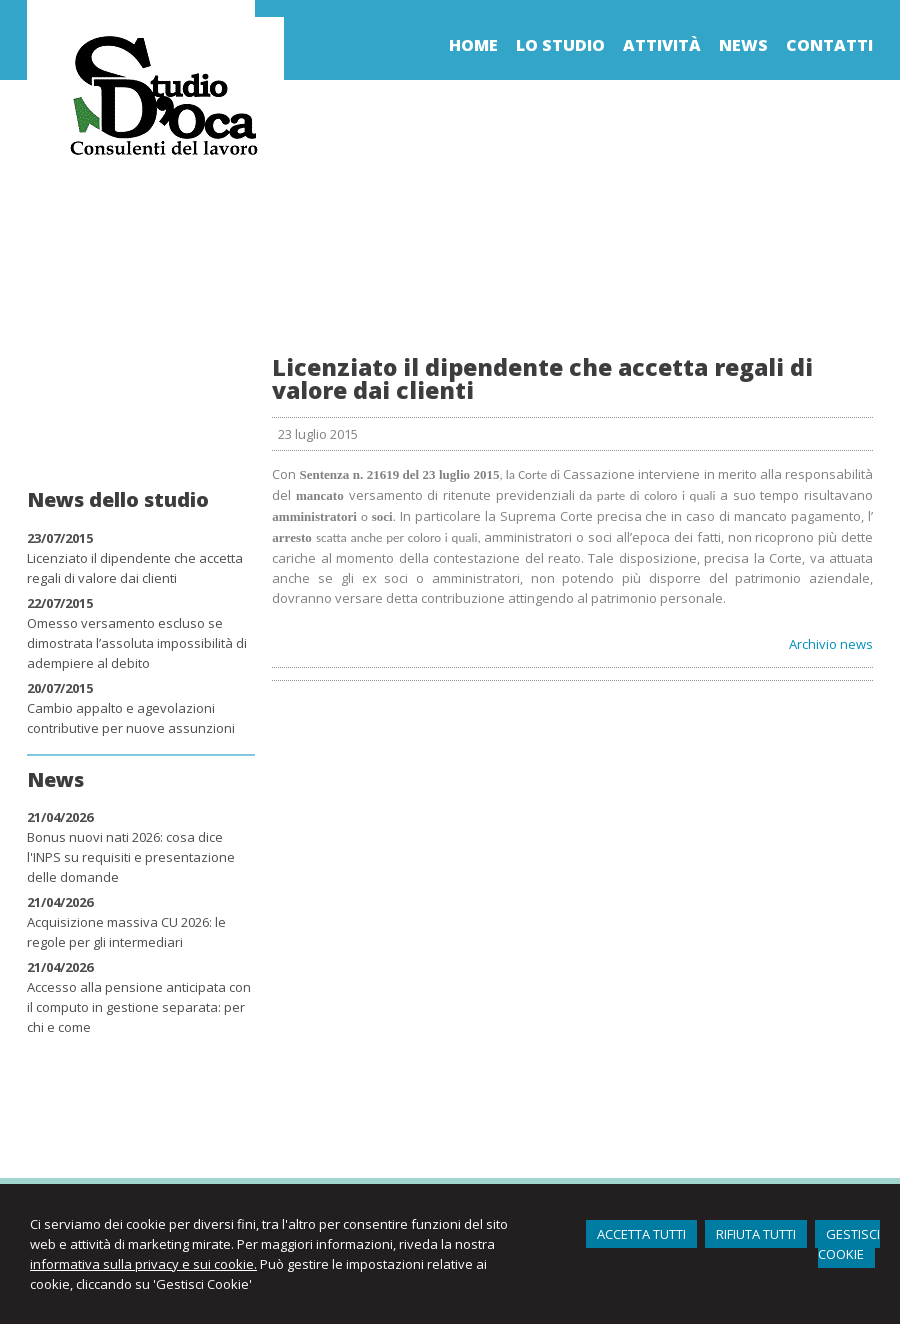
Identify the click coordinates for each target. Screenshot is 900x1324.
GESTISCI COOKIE (849, 1244)
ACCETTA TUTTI (641, 1234)
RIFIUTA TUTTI (756, 1234)
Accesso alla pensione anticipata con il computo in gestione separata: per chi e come (139, 1007)
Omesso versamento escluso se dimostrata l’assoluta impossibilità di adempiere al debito (137, 643)
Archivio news (831, 644)
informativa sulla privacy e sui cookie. (143, 1264)
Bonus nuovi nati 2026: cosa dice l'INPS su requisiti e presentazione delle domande (131, 857)
